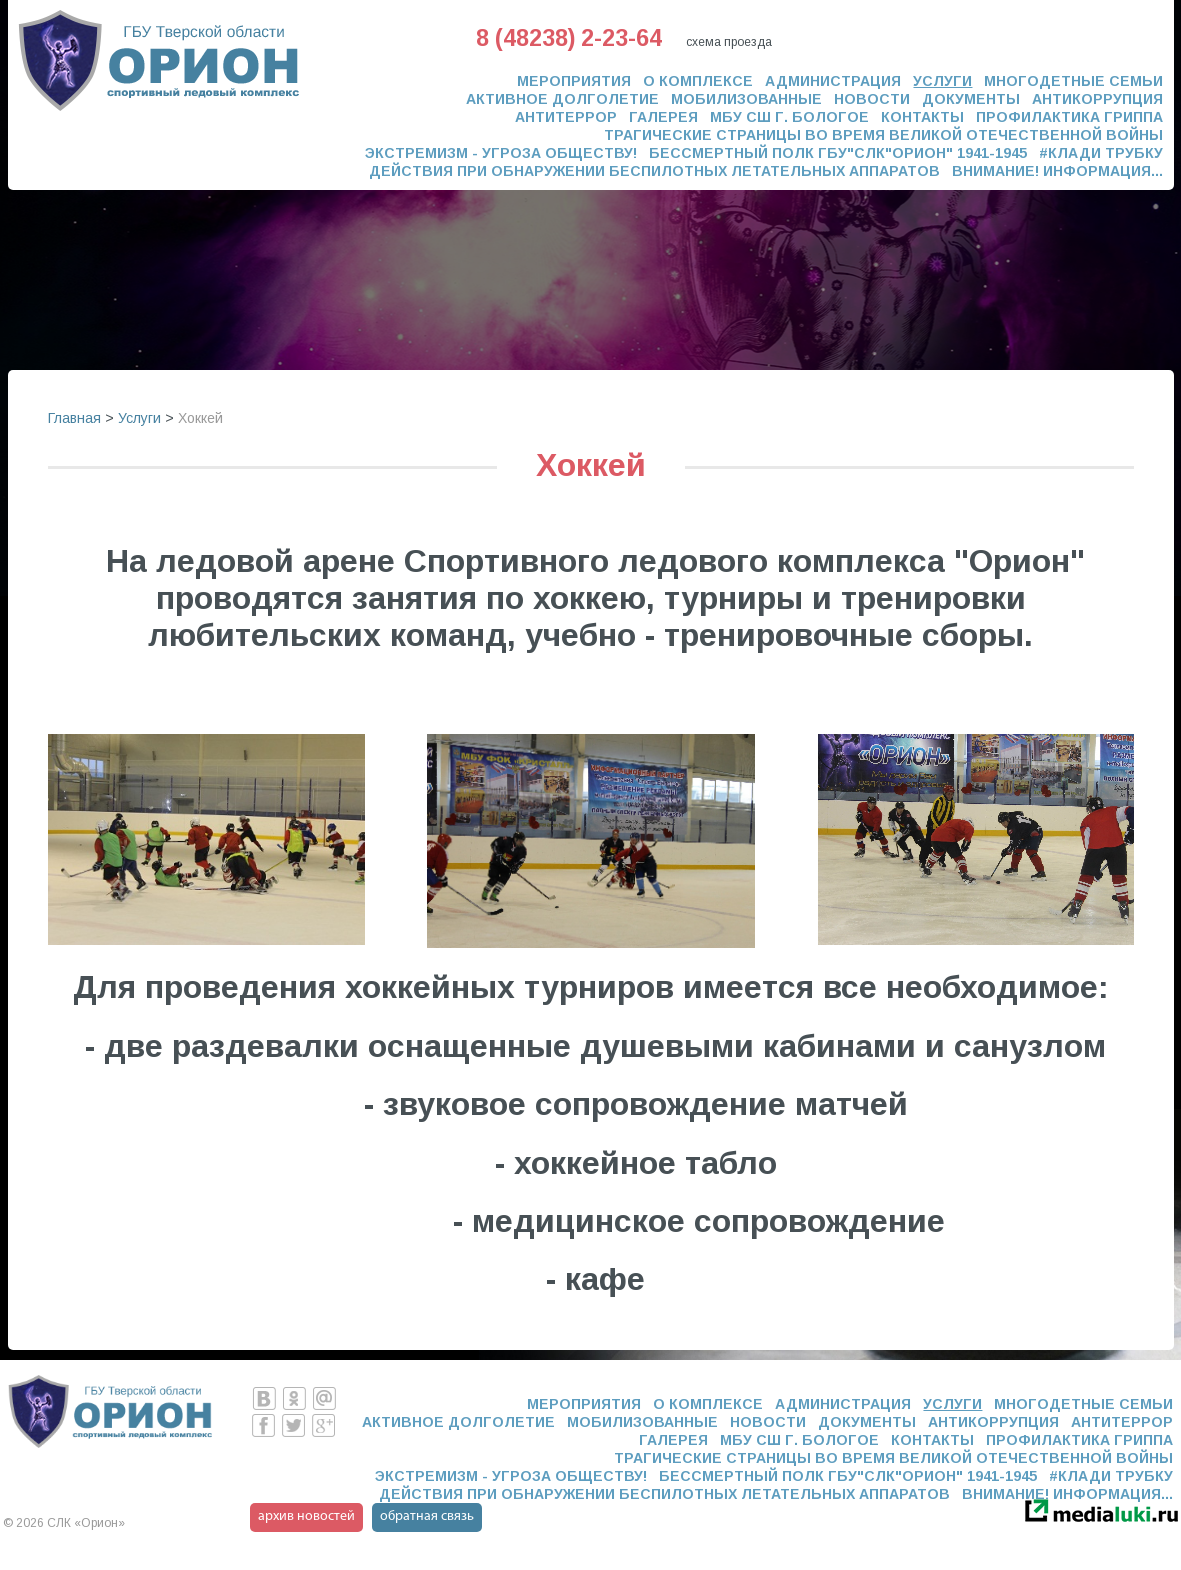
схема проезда (729, 42)
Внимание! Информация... (1057, 171)
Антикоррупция (1097, 99)
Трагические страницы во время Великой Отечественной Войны (883, 135)
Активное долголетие (562, 99)
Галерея (663, 117)
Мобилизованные (746, 99)
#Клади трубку (1101, 153)
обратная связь (427, 1516)
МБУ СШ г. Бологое (789, 117)
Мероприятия (574, 81)
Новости (872, 99)
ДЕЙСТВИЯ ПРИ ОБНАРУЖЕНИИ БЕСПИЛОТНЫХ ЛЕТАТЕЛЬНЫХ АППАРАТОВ (654, 171)
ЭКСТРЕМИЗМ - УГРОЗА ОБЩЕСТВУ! (501, 153)
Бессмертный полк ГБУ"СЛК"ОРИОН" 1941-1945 (838, 153)
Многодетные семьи (1073, 81)
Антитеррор (566, 117)
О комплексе (698, 81)
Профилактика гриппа (1069, 117)
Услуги (942, 81)
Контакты (922, 117)
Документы (971, 99)
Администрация (833, 81)
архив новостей (306, 1516)
